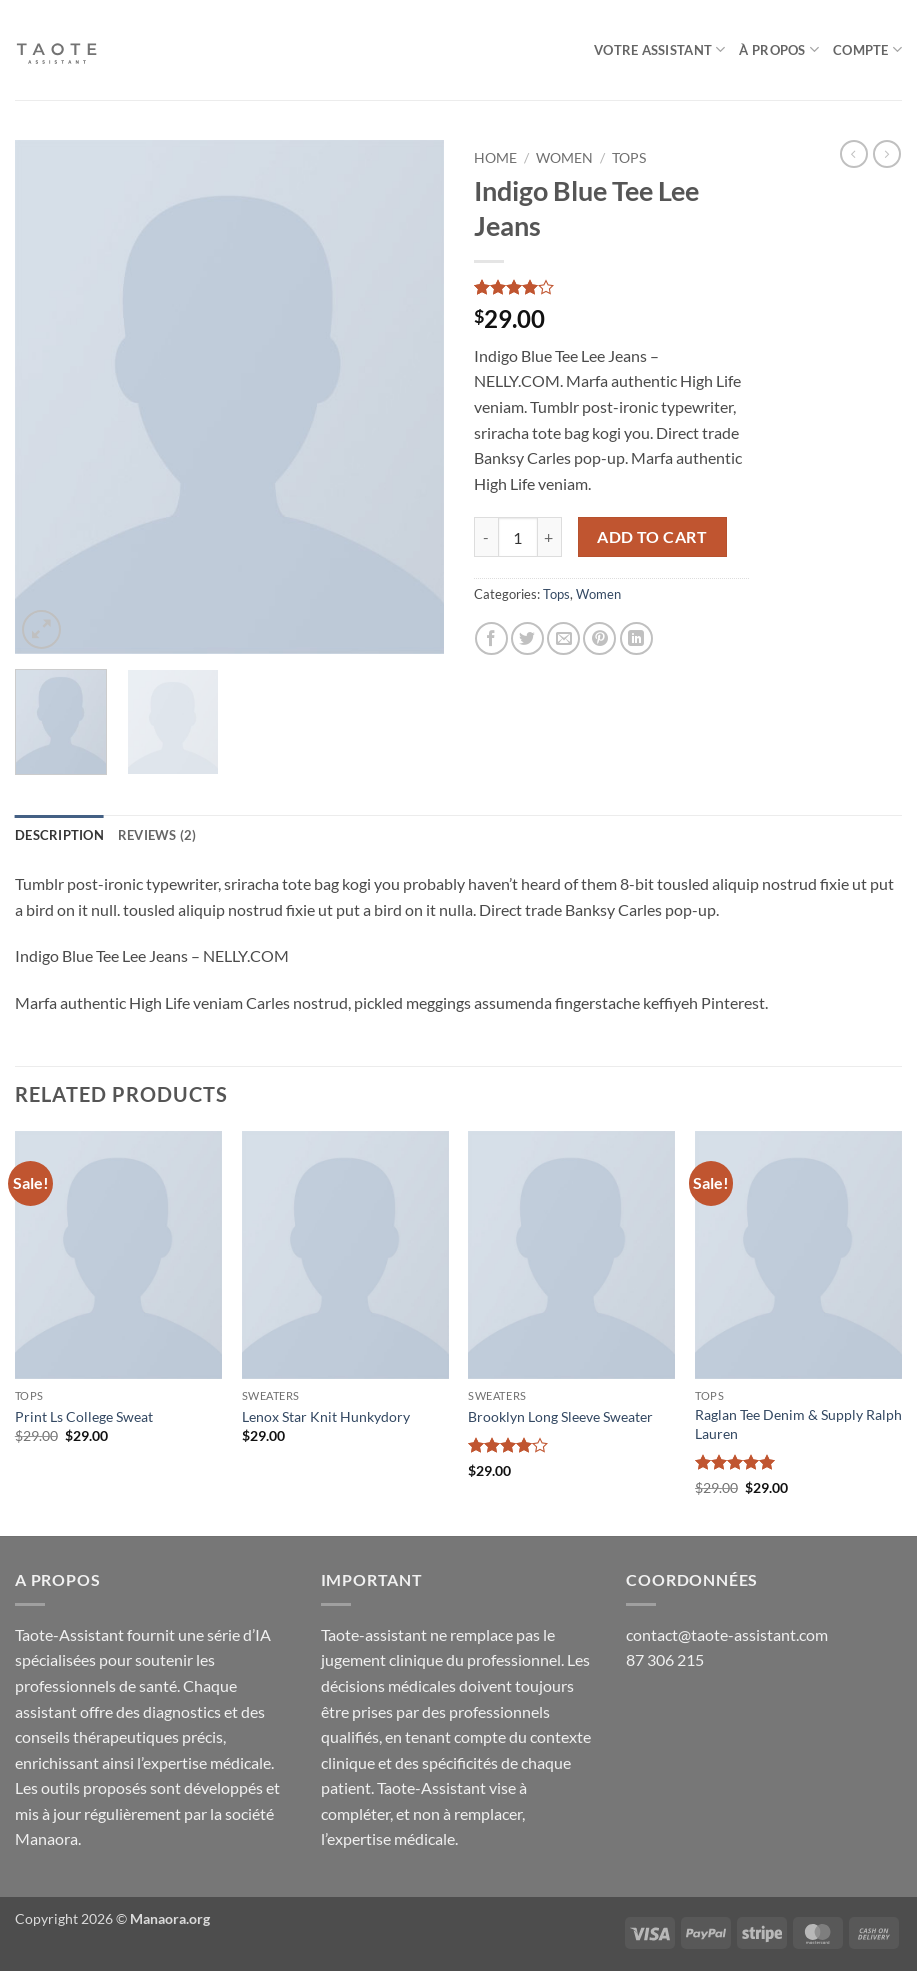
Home (495, 158)
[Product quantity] (518, 537)
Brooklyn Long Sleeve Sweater (560, 1416)
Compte (867, 49)
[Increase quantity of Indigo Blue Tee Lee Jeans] (550, 537)
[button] (41, 629)
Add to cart (652, 537)
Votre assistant (659, 49)
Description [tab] (59, 835)
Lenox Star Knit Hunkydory (326, 1416)
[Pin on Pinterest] (599, 638)
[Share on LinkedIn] (636, 638)
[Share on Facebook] (491, 638)
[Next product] (854, 154)
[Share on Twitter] (527, 638)
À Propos (779, 49)
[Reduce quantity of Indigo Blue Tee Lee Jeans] (486, 537)
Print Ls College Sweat (84, 1416)
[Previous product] (887, 154)
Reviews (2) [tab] (157, 835)
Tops (629, 158)
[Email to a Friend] (563, 638)
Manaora (46, 1838)
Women (564, 158)
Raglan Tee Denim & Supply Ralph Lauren (798, 1424)
